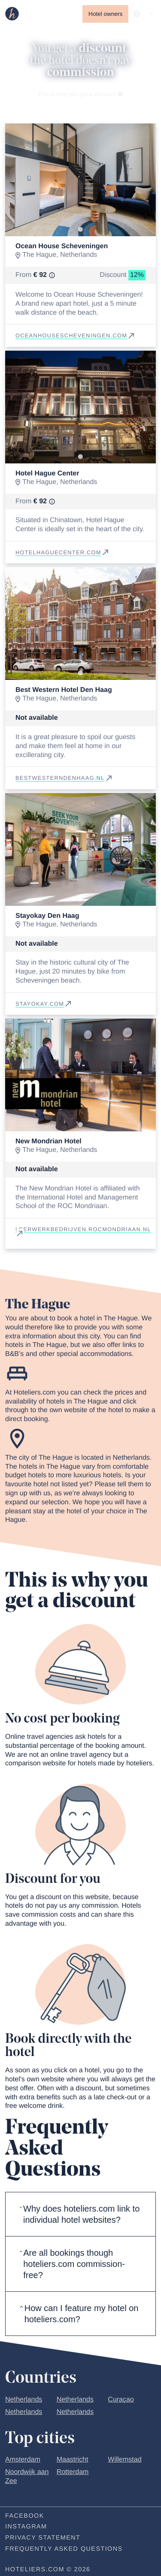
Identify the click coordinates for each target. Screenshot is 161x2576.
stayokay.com (44, 1004)
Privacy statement (42, 2538)
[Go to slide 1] (80, 229)
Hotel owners (105, 14)
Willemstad (124, 2459)
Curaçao (121, 2399)
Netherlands (23, 2399)
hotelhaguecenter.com (62, 552)
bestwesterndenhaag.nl (64, 778)
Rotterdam (73, 2472)
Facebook (24, 2516)
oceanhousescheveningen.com (75, 335)
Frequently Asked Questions (64, 2549)
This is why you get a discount (80, 94)
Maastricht (72, 2459)
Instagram (26, 2527)
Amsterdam (22, 2459)
